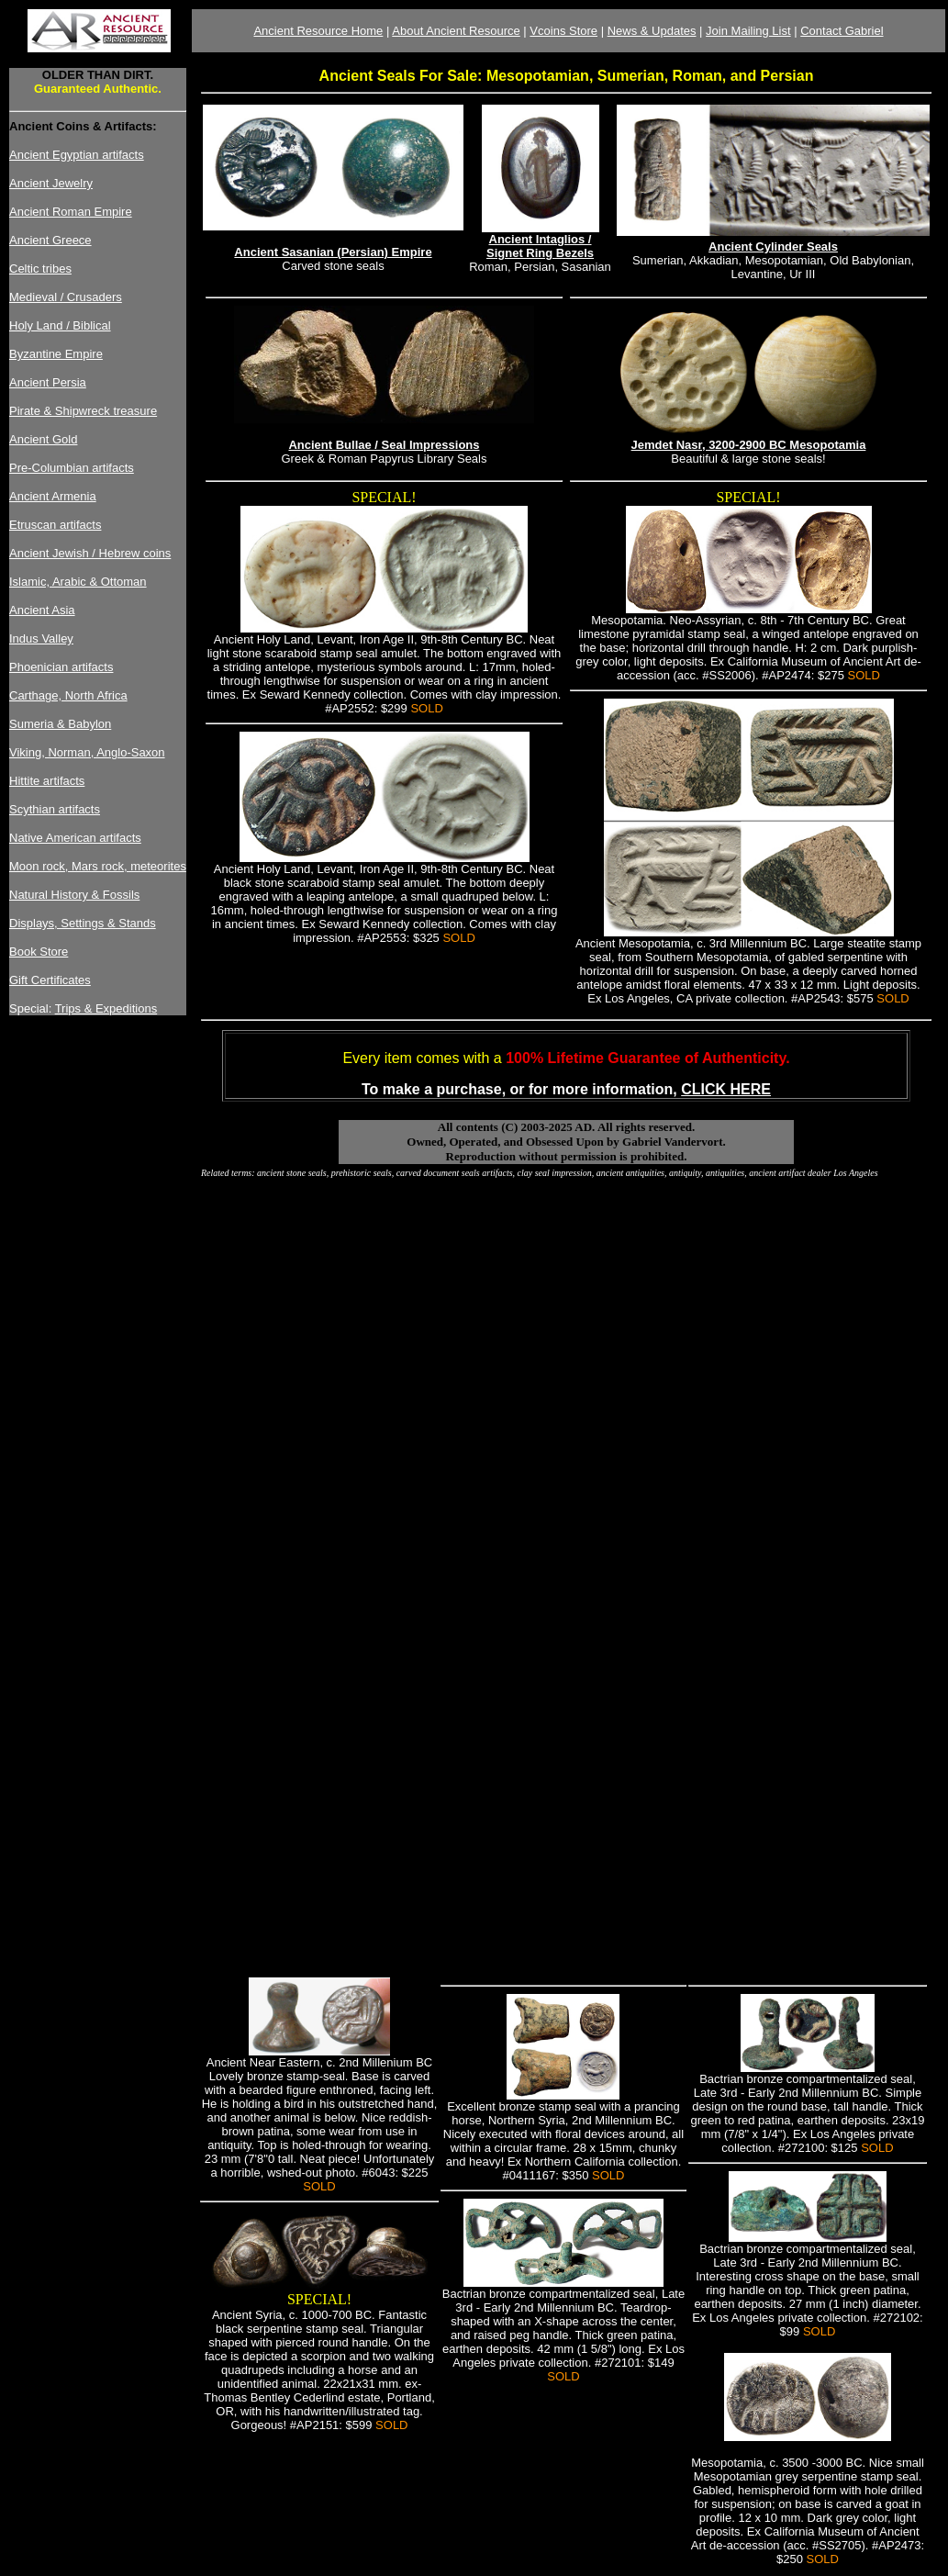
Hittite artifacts (46, 781)
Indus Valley (41, 638)
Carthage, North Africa (68, 695)
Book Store (38, 951)
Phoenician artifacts (61, 667)
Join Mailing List (748, 31)
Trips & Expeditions (106, 1008)
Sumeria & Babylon (60, 724)
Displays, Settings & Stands (82, 923)
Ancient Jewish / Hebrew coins (90, 553)
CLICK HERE (726, 1089)
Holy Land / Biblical (60, 325)
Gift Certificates (50, 980)
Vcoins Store (563, 31)
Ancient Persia (47, 382)
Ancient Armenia (52, 496)
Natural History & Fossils (74, 895)
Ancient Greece (50, 240)
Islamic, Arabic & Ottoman (78, 581)
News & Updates (652, 31)
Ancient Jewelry (51, 183)
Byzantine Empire (56, 354)
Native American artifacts (75, 838)
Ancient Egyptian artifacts (76, 155)
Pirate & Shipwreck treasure (83, 411)
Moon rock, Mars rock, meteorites (97, 866)
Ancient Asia (42, 610)
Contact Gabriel (841, 31)
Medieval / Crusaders (65, 297)
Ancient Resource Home (318, 31)
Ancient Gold (43, 439)
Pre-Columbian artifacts (71, 468)
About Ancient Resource (455, 31)
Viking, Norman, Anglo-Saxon (87, 752)
